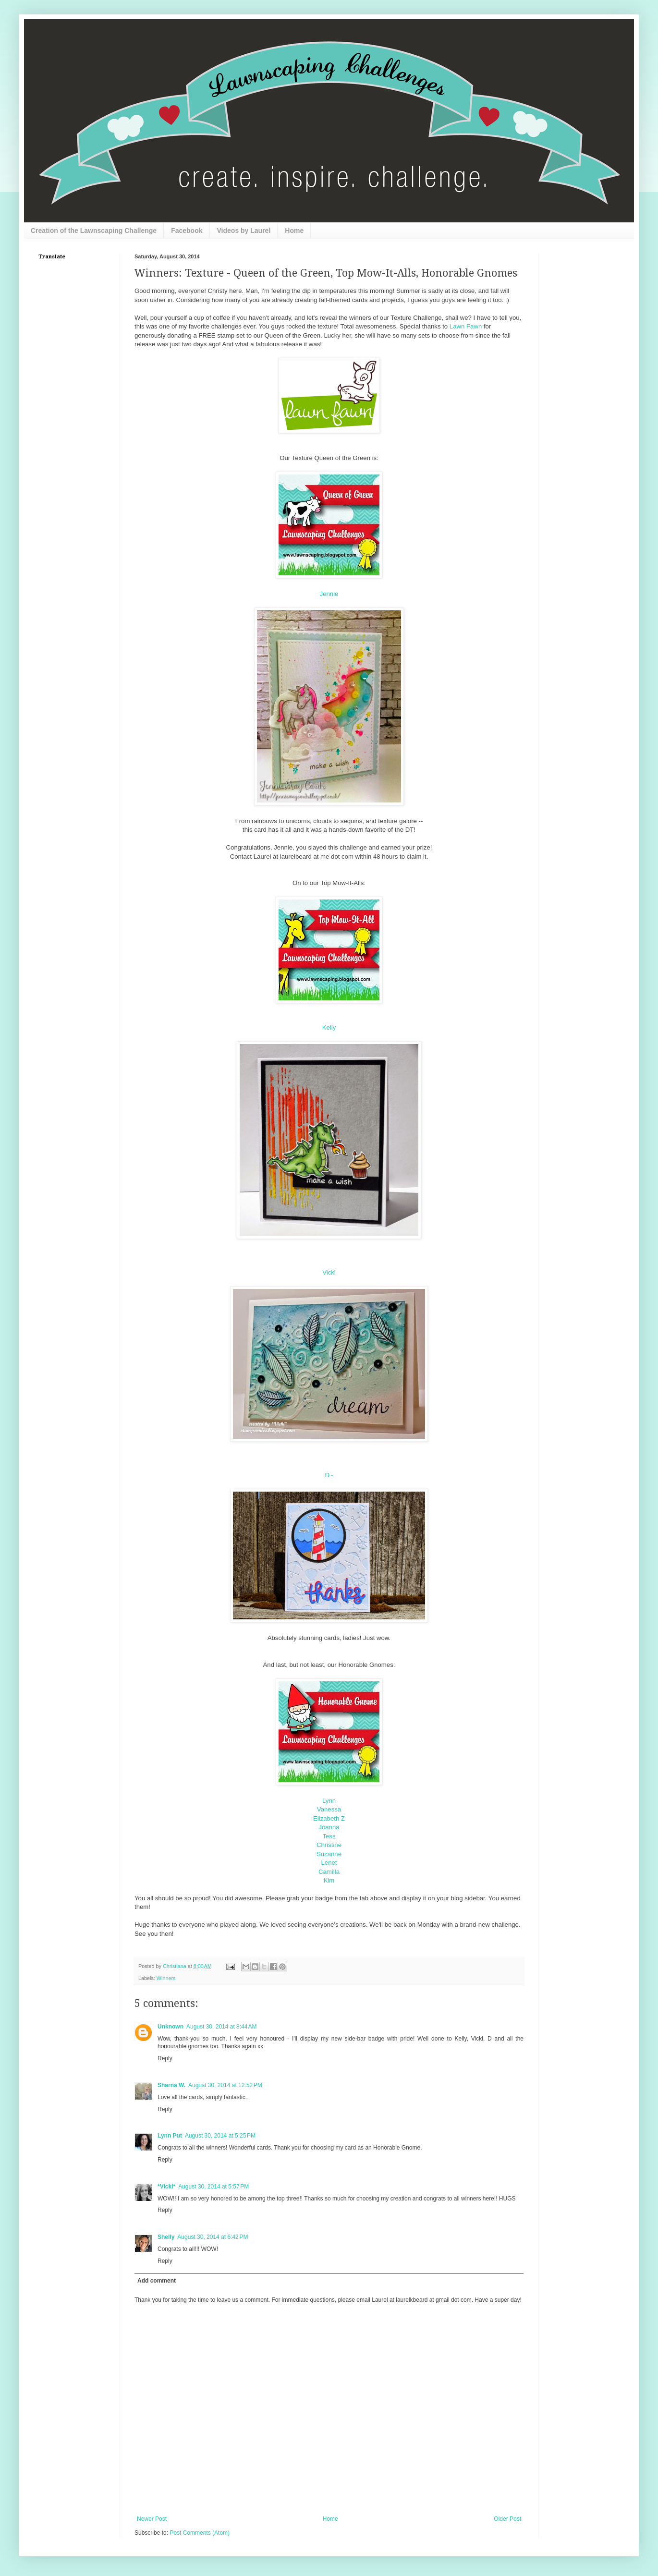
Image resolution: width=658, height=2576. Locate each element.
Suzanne (329, 1854)
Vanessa (329, 1809)
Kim (329, 1880)
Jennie (329, 593)
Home (294, 230)
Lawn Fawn (466, 326)
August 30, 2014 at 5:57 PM (213, 2186)
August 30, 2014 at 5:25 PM (220, 2135)
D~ (329, 1475)
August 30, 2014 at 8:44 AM (221, 2026)
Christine (329, 1844)
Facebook (186, 230)
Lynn (329, 1800)
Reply (165, 2058)
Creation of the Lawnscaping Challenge (94, 230)
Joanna (328, 1827)
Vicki (329, 1272)
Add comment (156, 2280)
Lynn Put (170, 2135)
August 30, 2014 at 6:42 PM (212, 2237)
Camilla (329, 1871)
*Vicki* (166, 2186)
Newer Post (152, 2518)
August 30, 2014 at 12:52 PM (225, 2085)
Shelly (166, 2237)
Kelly (329, 1027)
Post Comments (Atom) (200, 2532)
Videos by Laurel (244, 230)
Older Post (507, 2518)
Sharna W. (171, 2085)
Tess (328, 1836)
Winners (166, 1978)
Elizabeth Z (329, 1818)
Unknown (170, 2026)
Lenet (329, 1862)
